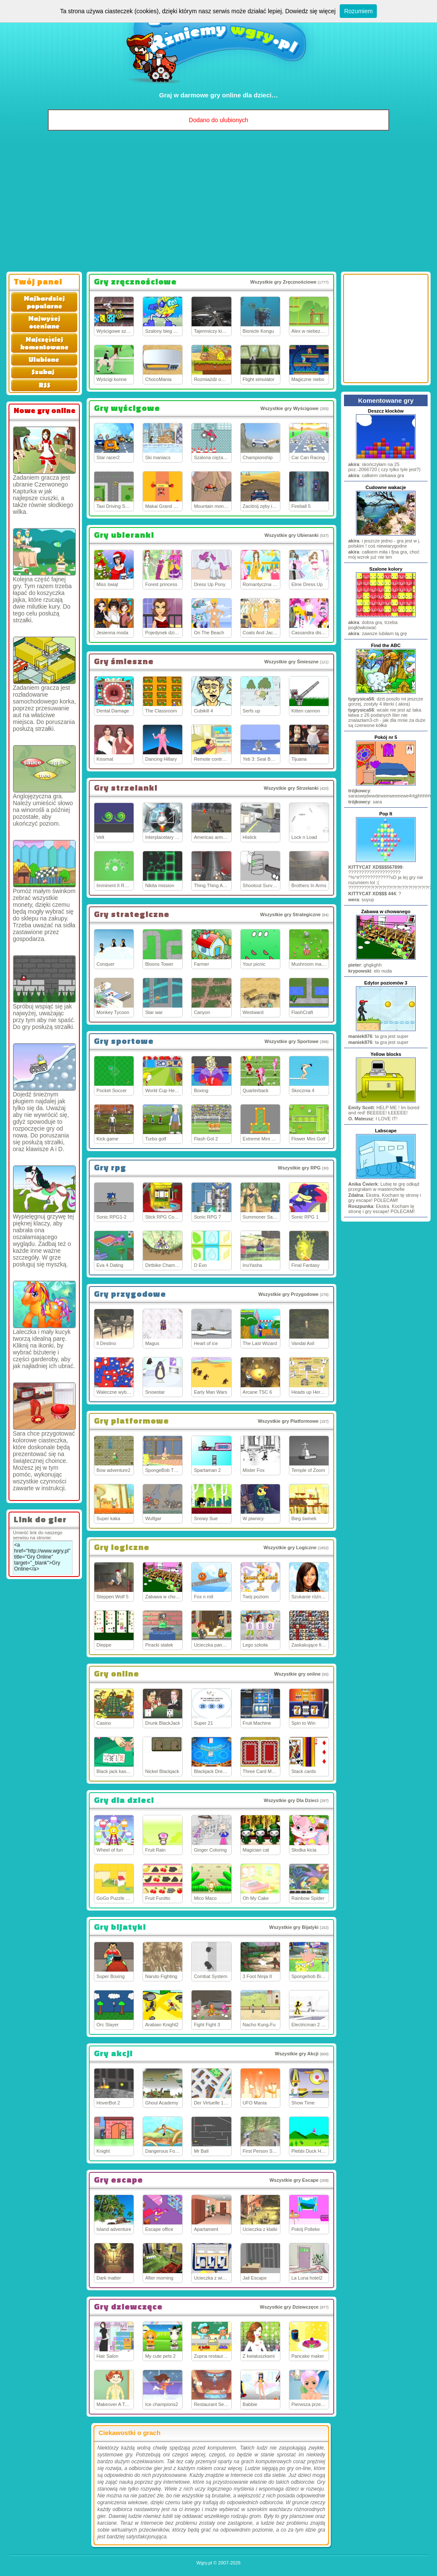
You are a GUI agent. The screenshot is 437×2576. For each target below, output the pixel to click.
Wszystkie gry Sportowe (292, 1041)
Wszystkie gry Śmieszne (291, 661)
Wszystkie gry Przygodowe (288, 1294)
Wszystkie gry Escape (293, 2180)
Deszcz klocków (386, 410)
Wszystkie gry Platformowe (288, 1421)
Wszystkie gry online (297, 1673)
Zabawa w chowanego (386, 911)
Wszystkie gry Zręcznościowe (283, 281)
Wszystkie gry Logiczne (289, 1547)
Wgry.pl (204, 2562)
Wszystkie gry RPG (299, 1167)
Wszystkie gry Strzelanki (291, 788)
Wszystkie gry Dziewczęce (289, 2306)
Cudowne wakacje (386, 487)
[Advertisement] (218, 203)
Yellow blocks (385, 1054)
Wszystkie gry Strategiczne (290, 914)
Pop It (386, 813)
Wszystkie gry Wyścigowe (289, 408)
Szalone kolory (385, 568)
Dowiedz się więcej (310, 11)
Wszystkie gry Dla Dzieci (291, 1800)
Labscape (386, 1130)
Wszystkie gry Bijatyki (294, 1927)
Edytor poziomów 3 (386, 982)
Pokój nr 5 (385, 737)
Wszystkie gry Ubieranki (292, 535)
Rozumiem (358, 11)
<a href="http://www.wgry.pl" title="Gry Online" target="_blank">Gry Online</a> (43, 1558)
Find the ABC (385, 645)
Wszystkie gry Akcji (296, 2053)
